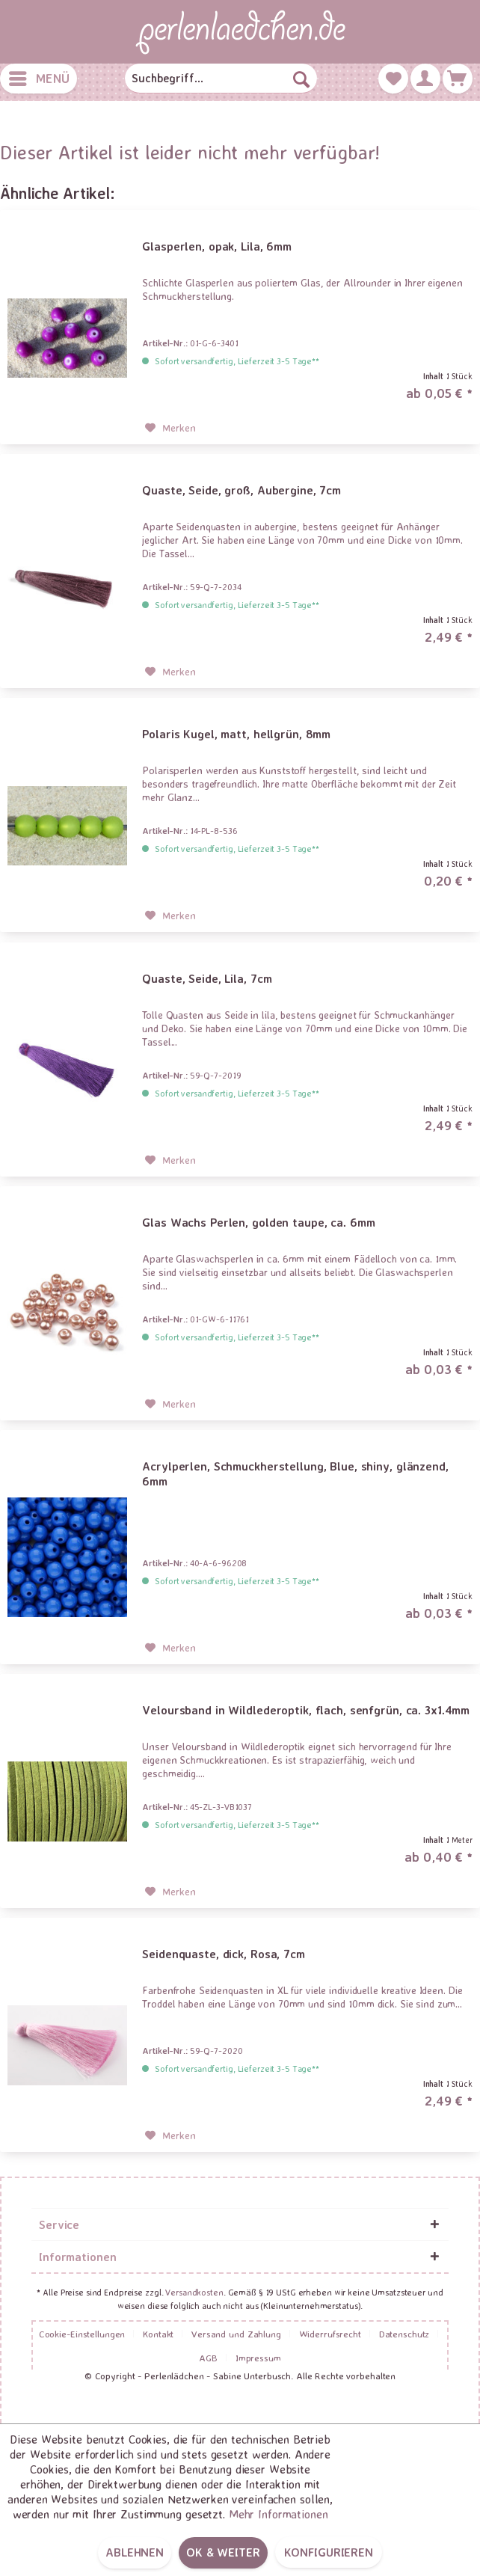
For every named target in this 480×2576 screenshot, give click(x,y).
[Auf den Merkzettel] (170, 428)
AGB (208, 2358)
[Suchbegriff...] (221, 78)
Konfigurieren (328, 2552)
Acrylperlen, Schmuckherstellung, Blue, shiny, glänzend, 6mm (295, 1473)
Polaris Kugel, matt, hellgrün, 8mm (236, 733)
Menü (39, 76)
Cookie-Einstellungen (82, 2334)
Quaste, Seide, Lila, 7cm (206, 978)
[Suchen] (301, 78)
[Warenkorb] (458, 78)
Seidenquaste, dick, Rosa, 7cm (223, 1953)
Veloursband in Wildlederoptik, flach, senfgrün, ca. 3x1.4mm (306, 1709)
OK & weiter (223, 2552)
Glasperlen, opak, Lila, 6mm (217, 246)
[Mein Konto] (425, 78)
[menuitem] (38, 78)
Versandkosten (194, 2292)
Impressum (258, 2358)
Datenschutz (404, 2334)
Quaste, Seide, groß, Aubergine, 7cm (241, 489)
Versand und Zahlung (236, 2334)
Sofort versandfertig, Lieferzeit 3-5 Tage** (237, 361)
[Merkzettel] (393, 78)
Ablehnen (134, 2552)
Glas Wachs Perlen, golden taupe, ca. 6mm (258, 1222)
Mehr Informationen (278, 2513)
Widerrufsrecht (330, 2334)
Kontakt (158, 2334)
